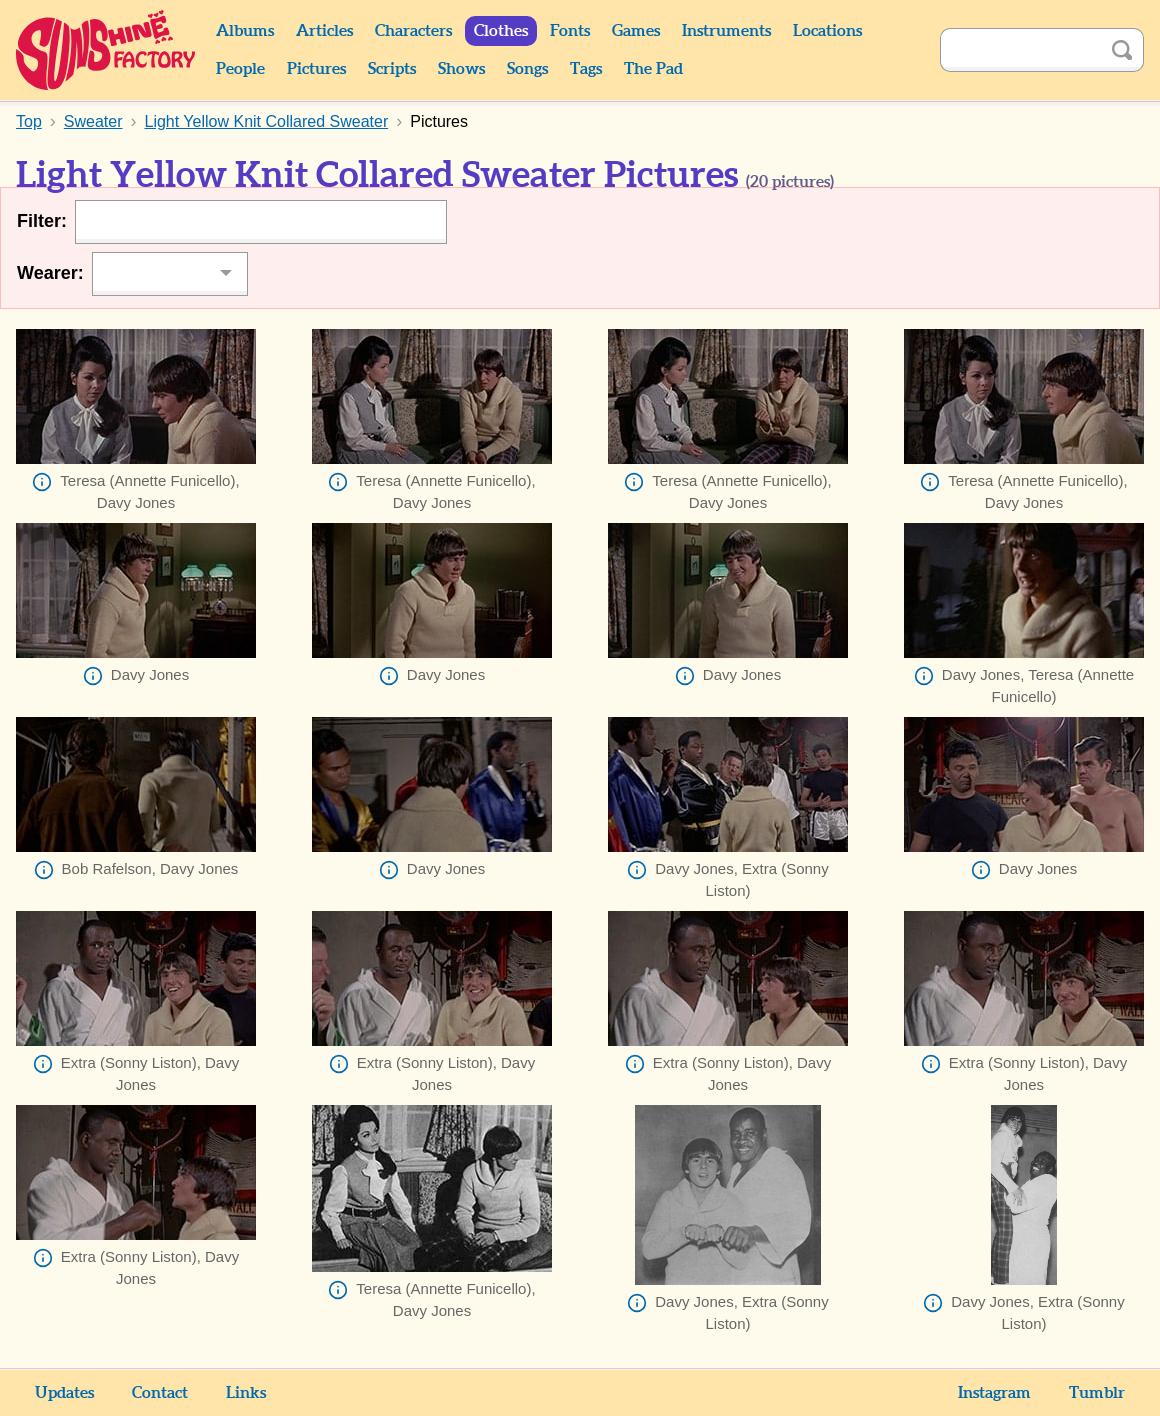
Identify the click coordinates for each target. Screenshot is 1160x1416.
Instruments (726, 31)
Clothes (501, 31)
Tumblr (1097, 1393)
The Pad (653, 69)
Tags (586, 69)
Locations (827, 31)
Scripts (392, 69)
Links (246, 1393)
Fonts (570, 31)
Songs (527, 69)
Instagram (994, 1393)
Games (636, 31)
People (240, 69)
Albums (245, 31)
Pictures (316, 69)
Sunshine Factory (106, 50)
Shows (461, 69)
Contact (160, 1393)
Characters (413, 31)
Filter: (42, 221)
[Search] (1020, 50)
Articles (324, 31)
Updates (64, 1393)
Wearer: (50, 273)
